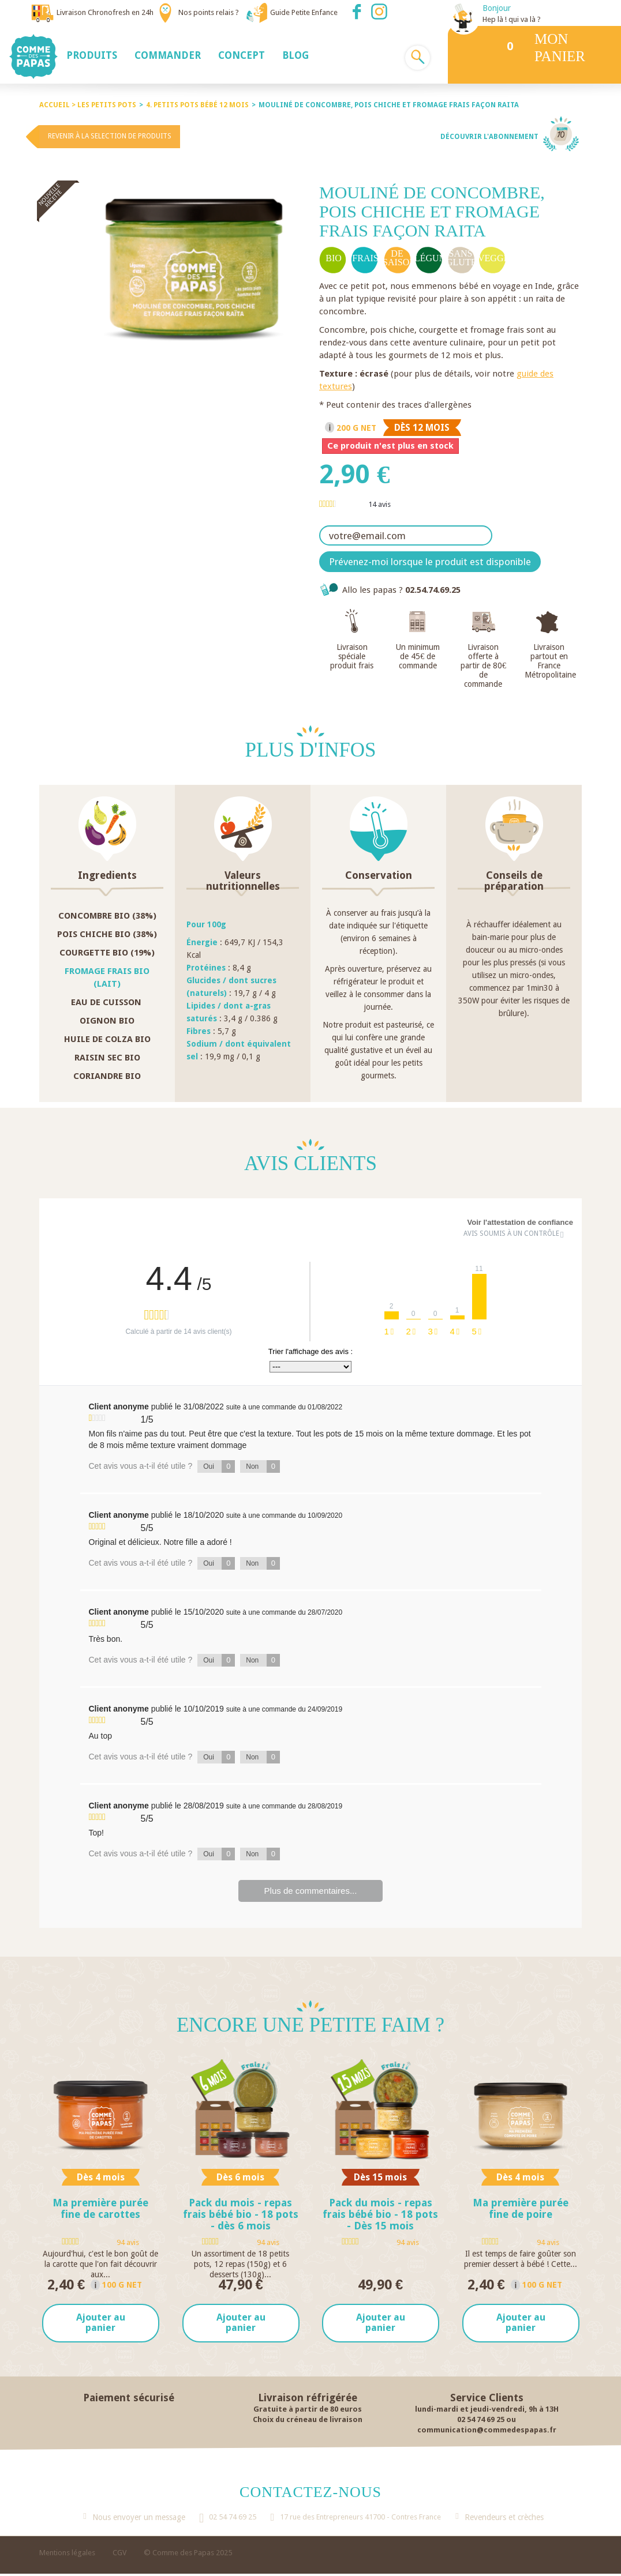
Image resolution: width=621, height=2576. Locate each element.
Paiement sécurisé (128, 2399)
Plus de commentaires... (310, 1891)
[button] (92, 55)
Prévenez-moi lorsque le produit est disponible (430, 561)
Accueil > (58, 105)
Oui (219, 1466)
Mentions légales (67, 2555)
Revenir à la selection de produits (109, 136)
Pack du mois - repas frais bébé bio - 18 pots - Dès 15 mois (380, 2214)
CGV (119, 2555)
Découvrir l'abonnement (489, 137)
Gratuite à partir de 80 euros (307, 2410)
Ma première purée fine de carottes (100, 2208)
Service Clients (486, 2399)
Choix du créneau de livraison (307, 2421)
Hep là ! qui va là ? (511, 19)
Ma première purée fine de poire (520, 2208)
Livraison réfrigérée (307, 2399)
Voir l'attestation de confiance (520, 1222)
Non (263, 1466)
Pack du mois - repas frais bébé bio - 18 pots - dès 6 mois (240, 2214)
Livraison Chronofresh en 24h (105, 12)
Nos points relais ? (208, 12)
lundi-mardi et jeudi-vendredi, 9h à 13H (487, 2410)
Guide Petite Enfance (304, 12)
